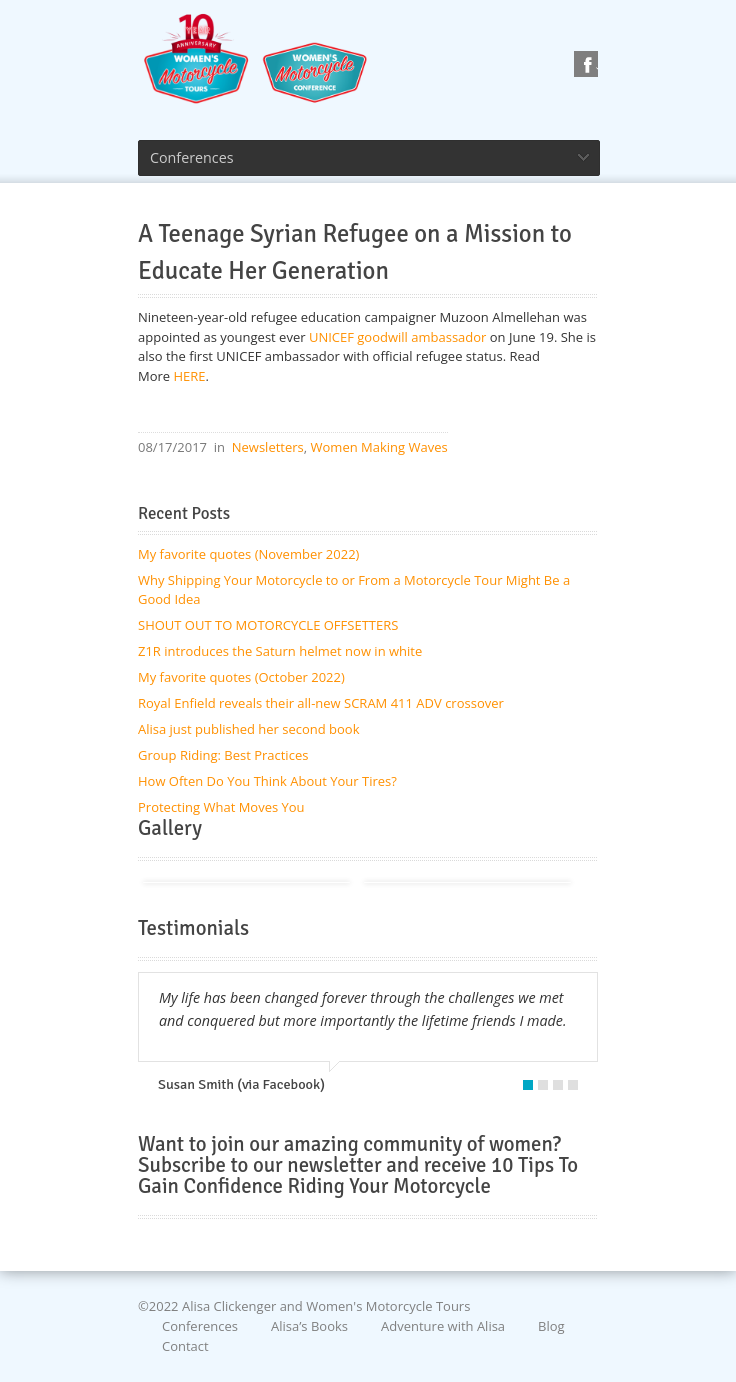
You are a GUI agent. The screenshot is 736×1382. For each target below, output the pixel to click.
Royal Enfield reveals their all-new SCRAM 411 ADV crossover (321, 703)
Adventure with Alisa (443, 1326)
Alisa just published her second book (249, 729)
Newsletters (268, 447)
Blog (551, 1326)
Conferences (200, 1326)
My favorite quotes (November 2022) (248, 554)
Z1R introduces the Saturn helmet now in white (280, 651)
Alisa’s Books (309, 1326)
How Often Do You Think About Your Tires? (267, 781)
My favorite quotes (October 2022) (241, 677)
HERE (190, 376)
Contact (185, 1345)
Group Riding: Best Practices (223, 755)
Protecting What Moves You (221, 807)
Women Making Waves (379, 447)
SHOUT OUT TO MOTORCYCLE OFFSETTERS (268, 625)
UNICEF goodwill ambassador (397, 337)
